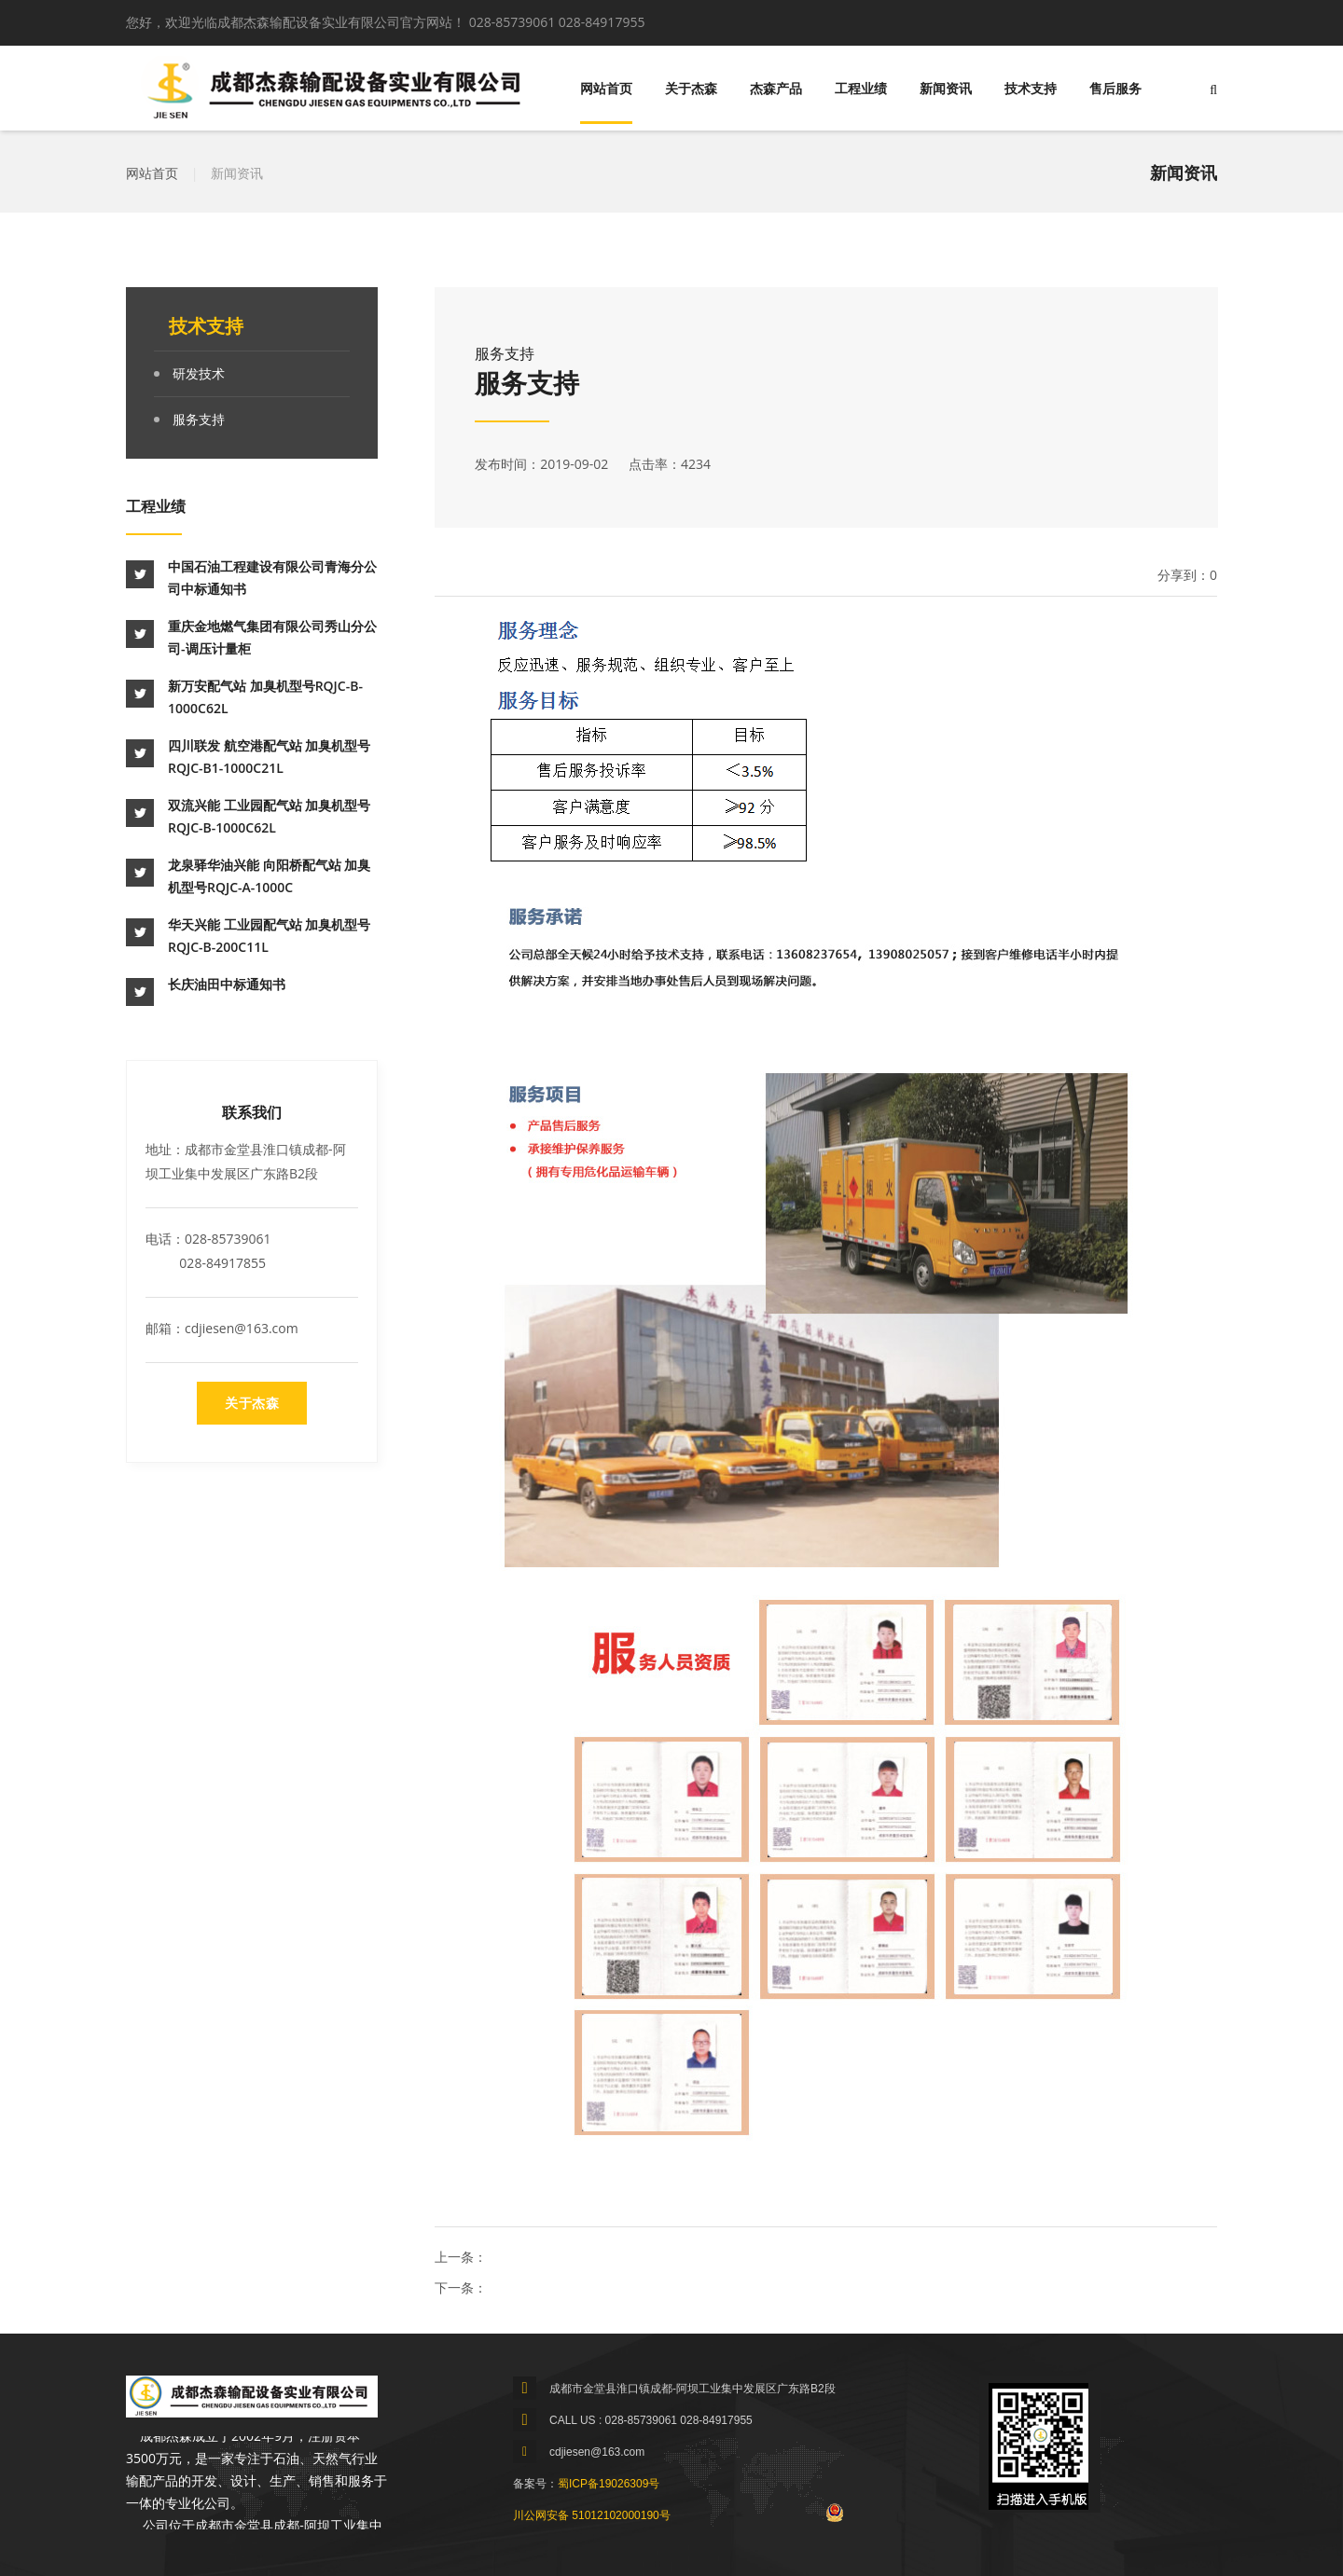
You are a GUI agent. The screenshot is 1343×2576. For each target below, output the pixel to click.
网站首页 (606, 88)
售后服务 (1115, 88)
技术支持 (1030, 88)
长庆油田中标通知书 (226, 984)
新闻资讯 (946, 88)
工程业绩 (861, 88)
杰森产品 (776, 88)
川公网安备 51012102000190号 (592, 2515)
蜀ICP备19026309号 (608, 2483)
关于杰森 (691, 88)
